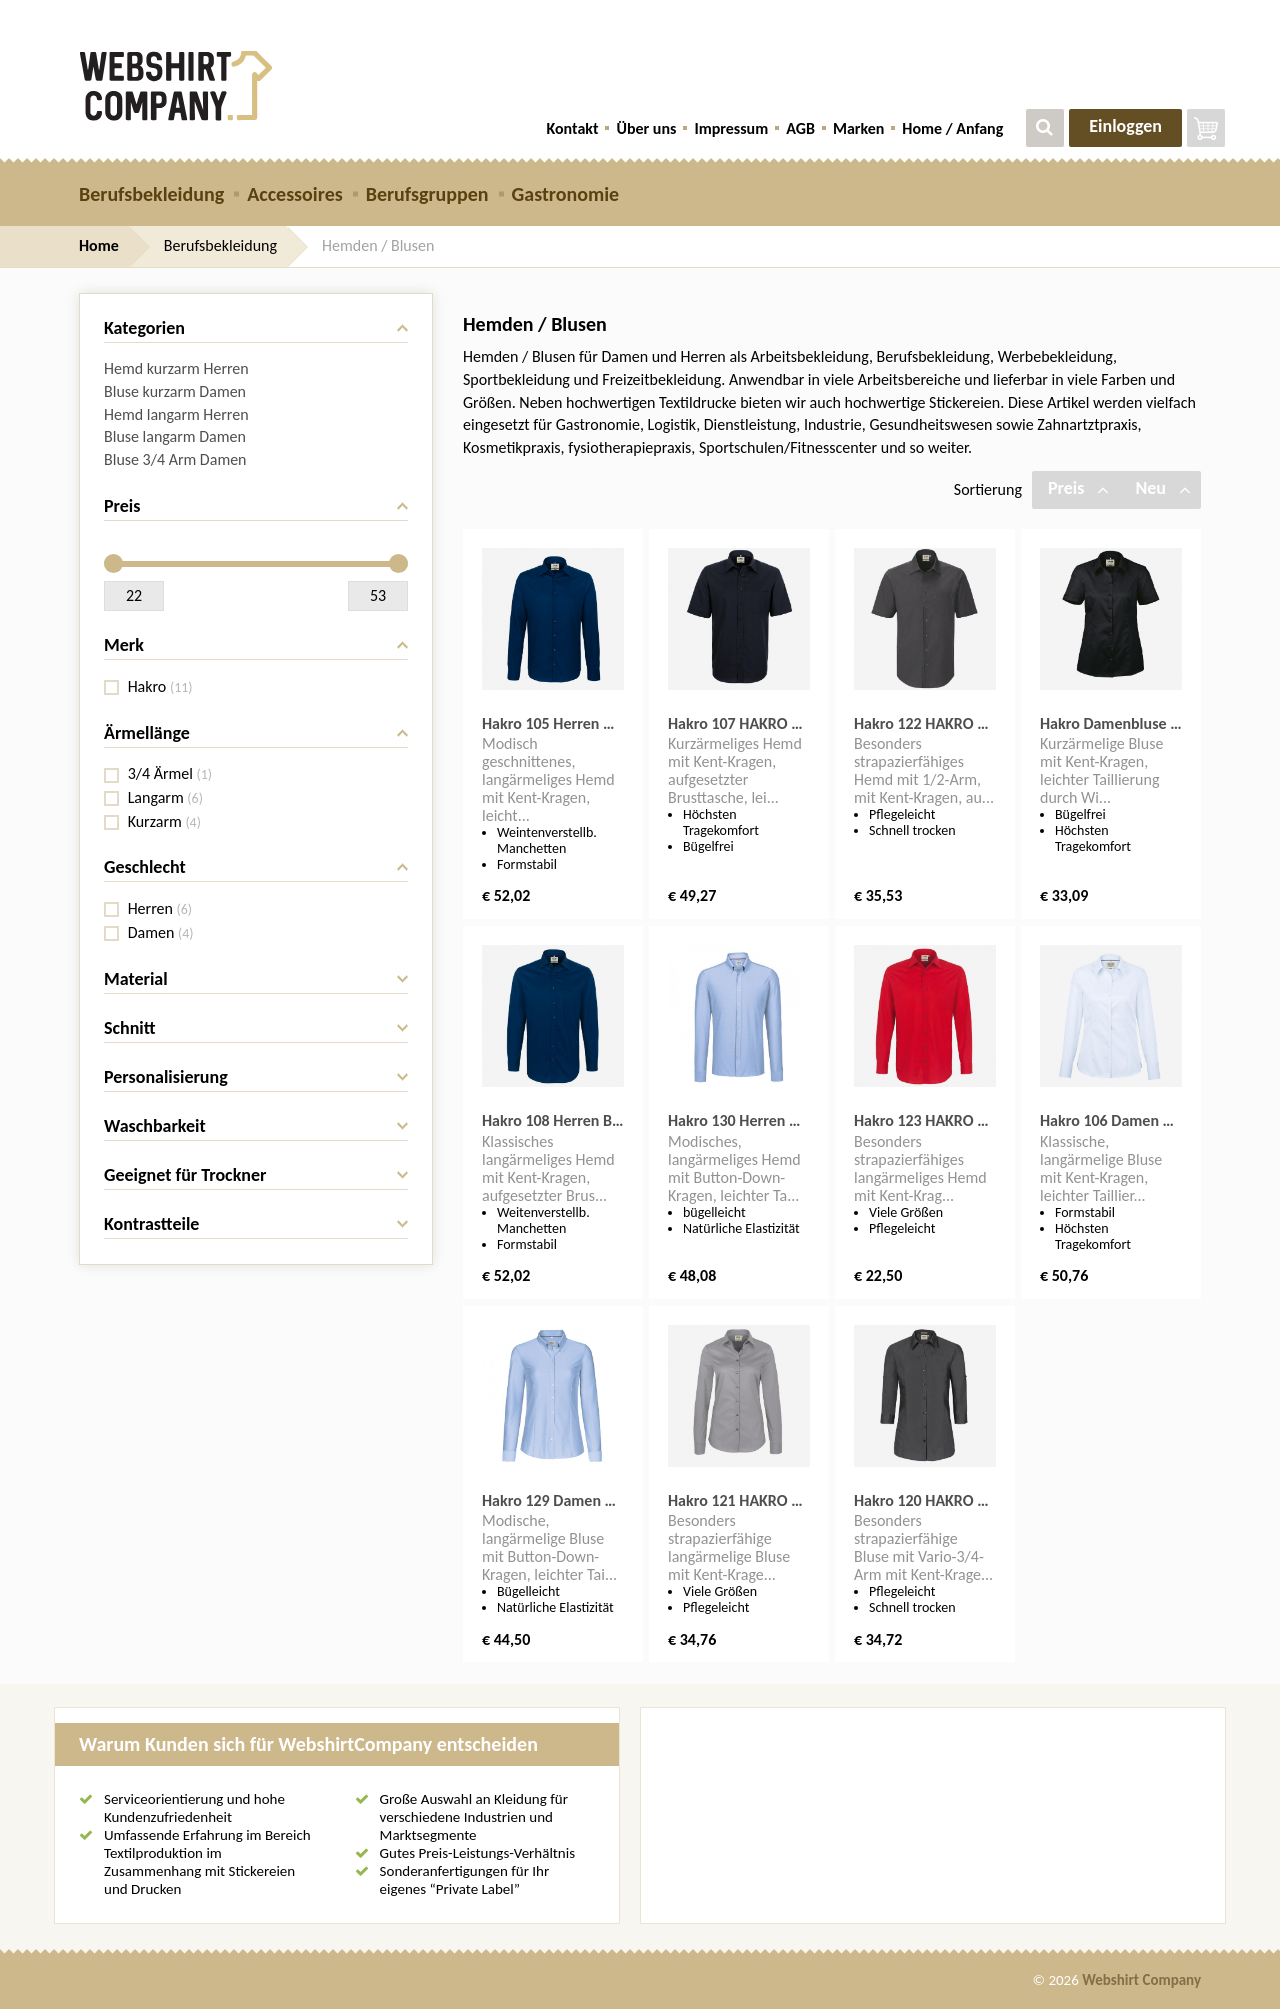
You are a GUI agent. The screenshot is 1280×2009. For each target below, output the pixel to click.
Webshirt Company (1141, 1980)
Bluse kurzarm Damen (175, 391)
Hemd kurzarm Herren (176, 368)
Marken (858, 128)
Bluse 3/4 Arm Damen (175, 459)
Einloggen (1125, 126)
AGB (800, 128)
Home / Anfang (952, 128)
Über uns (646, 128)
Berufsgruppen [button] (427, 194)
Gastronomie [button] (566, 194)
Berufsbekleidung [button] (151, 194)
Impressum (731, 128)
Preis (1078, 488)
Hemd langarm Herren (176, 414)
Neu (1163, 488)
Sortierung (988, 489)
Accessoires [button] (294, 194)
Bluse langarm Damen (175, 436)
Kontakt (573, 128)
